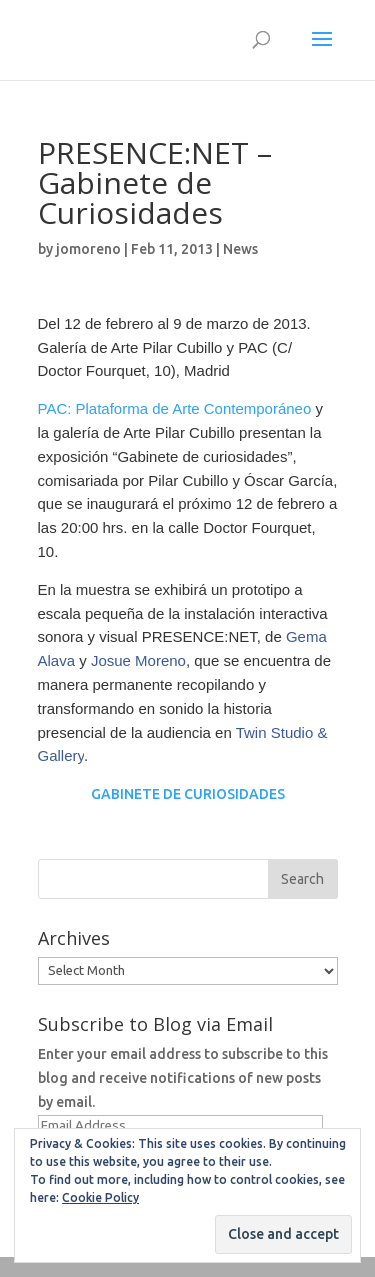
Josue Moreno (138, 660)
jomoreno (88, 249)
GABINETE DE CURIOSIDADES (188, 794)
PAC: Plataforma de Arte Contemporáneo (175, 408)
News (240, 249)
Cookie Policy (100, 1197)
